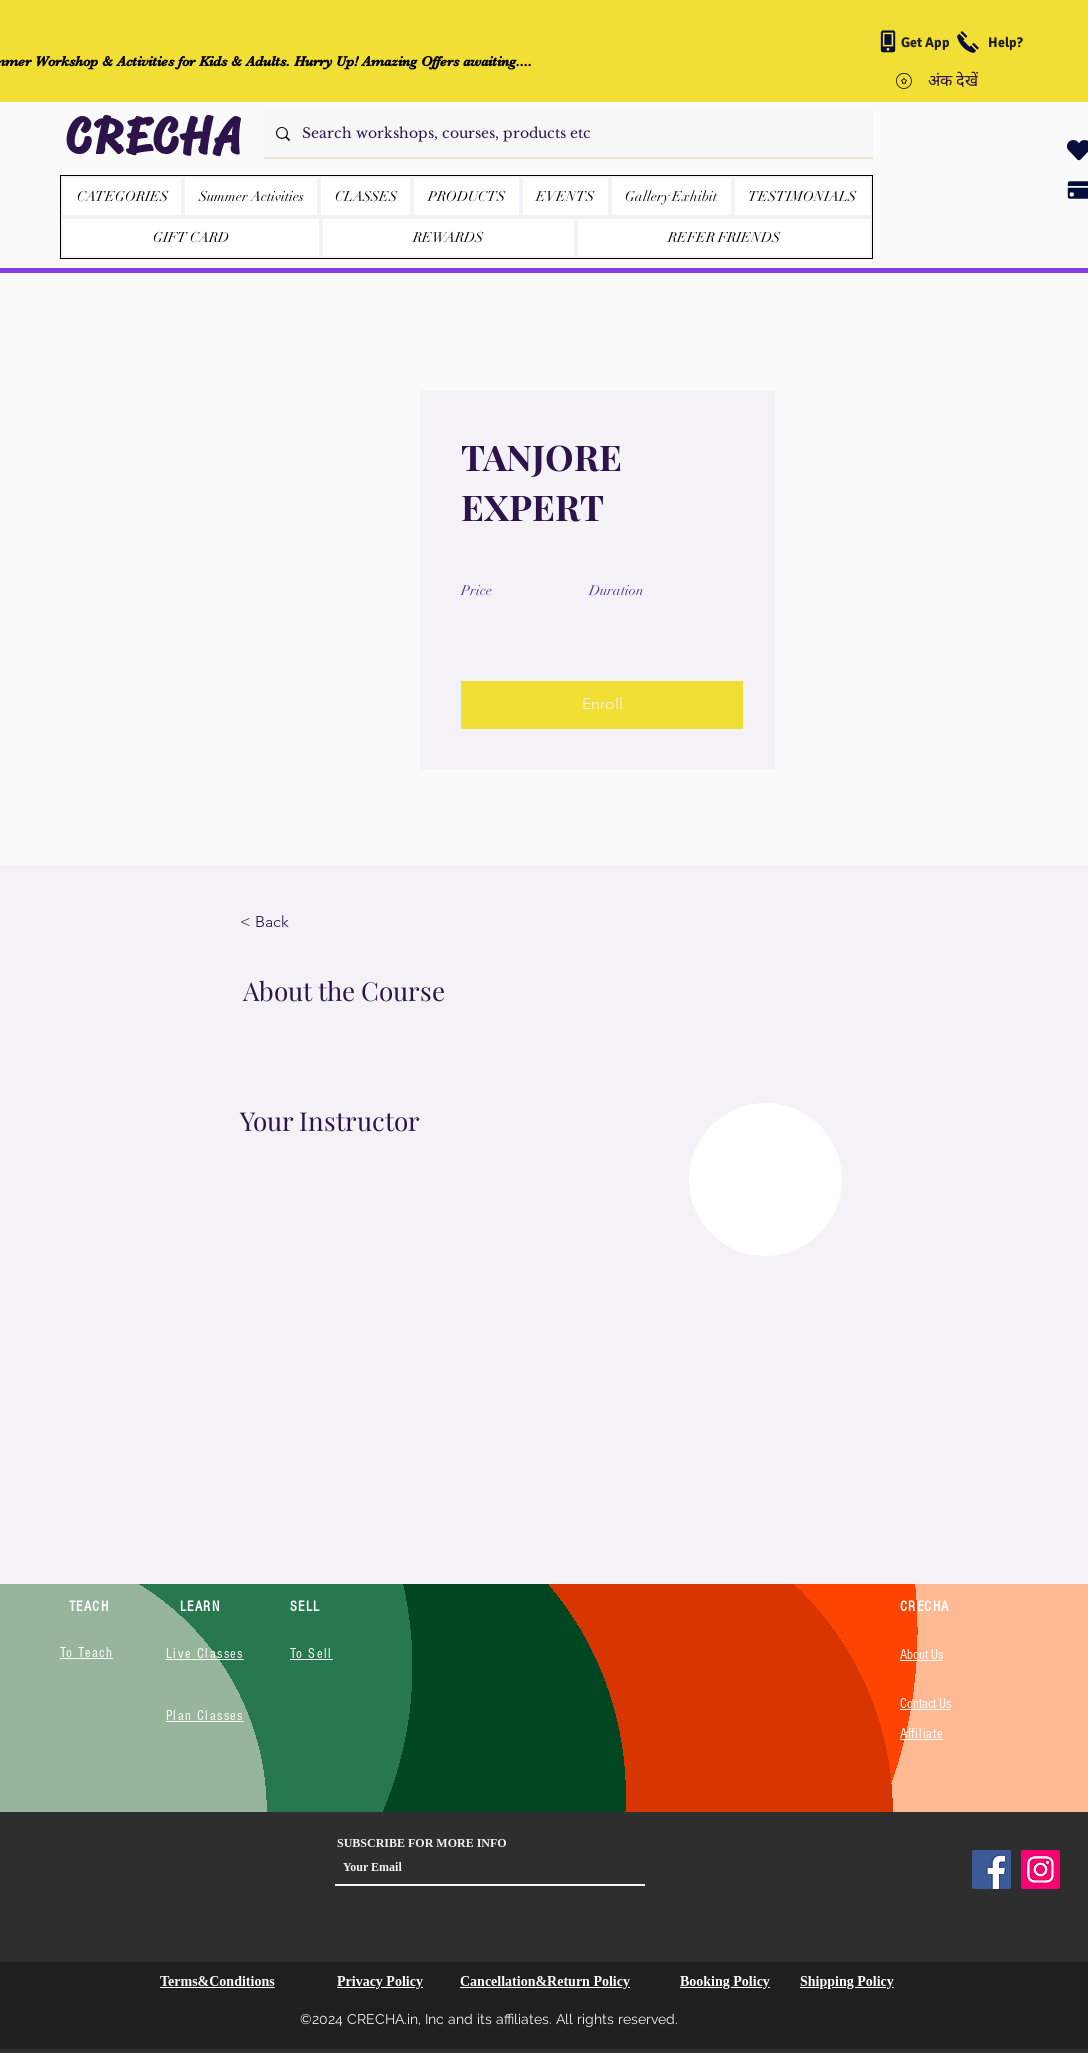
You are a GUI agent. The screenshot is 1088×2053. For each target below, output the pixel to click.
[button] (466, 196)
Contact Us (925, 1704)
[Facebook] (991, 1869)
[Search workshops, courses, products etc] (566, 133)
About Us (921, 1655)
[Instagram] (1040, 1869)
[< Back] (295, 922)
